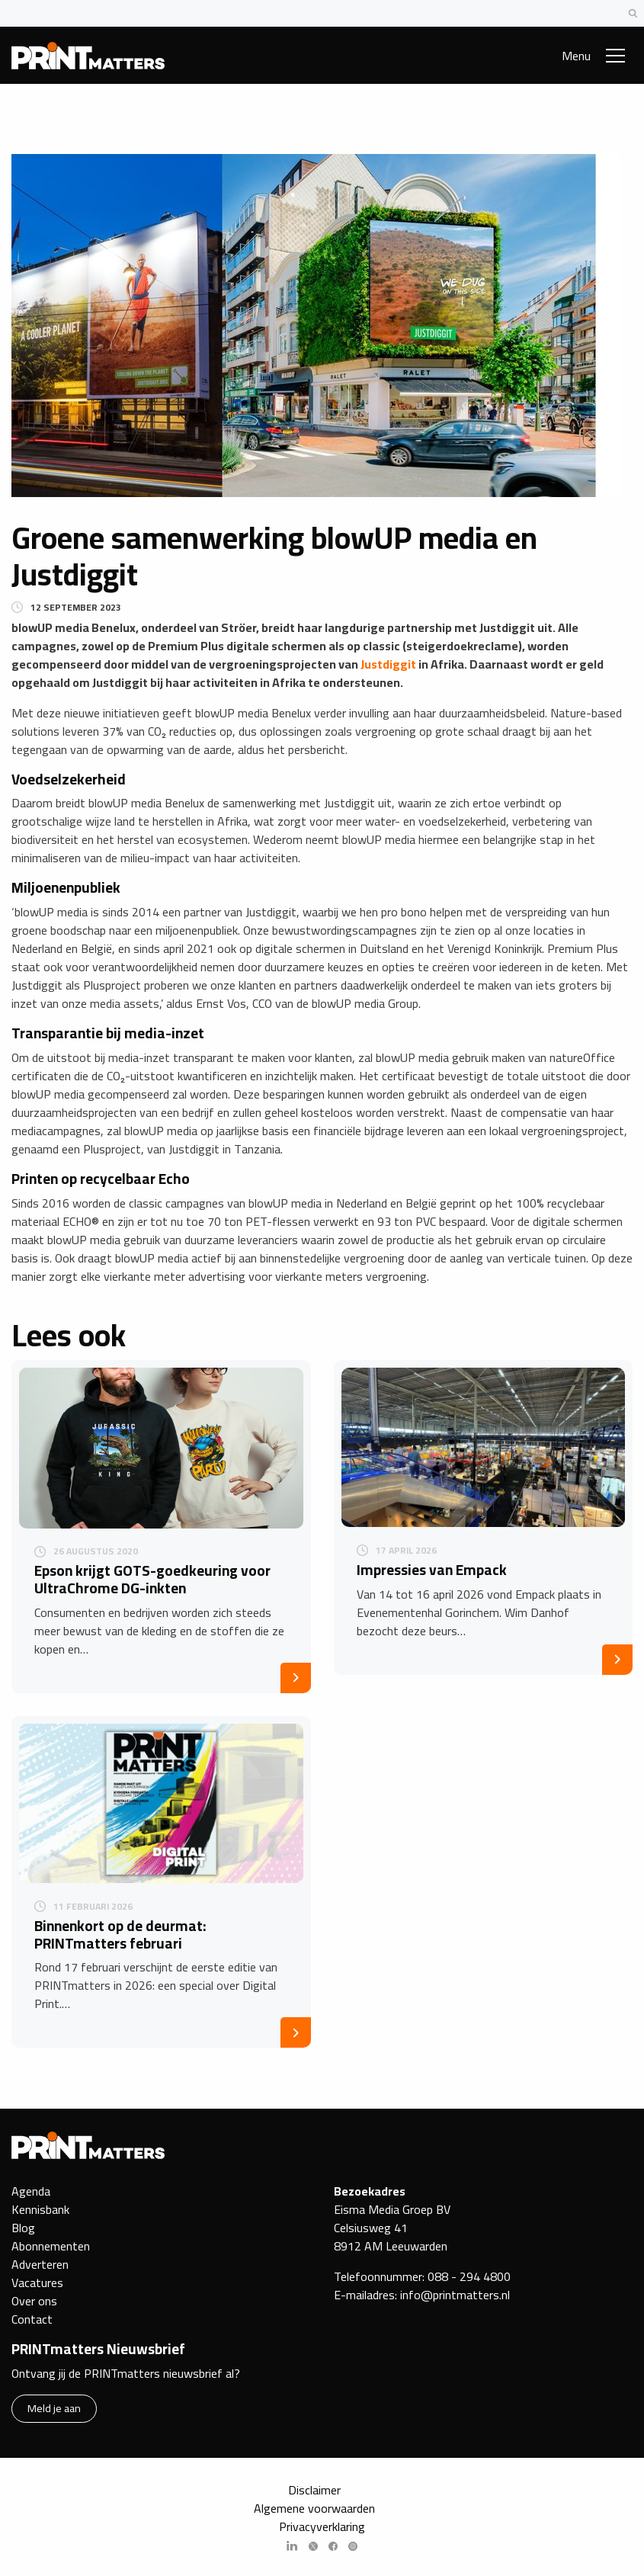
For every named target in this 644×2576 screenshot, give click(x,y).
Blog (23, 2227)
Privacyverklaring (322, 2526)
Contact (32, 2319)
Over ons (34, 2300)
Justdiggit (388, 664)
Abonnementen (50, 2245)
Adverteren (40, 2264)
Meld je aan (54, 2408)
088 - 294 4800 (469, 2276)
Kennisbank (40, 2209)
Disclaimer (314, 2490)
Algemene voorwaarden (314, 2508)
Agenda (30, 2191)
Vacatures (37, 2282)
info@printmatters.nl (455, 2294)
